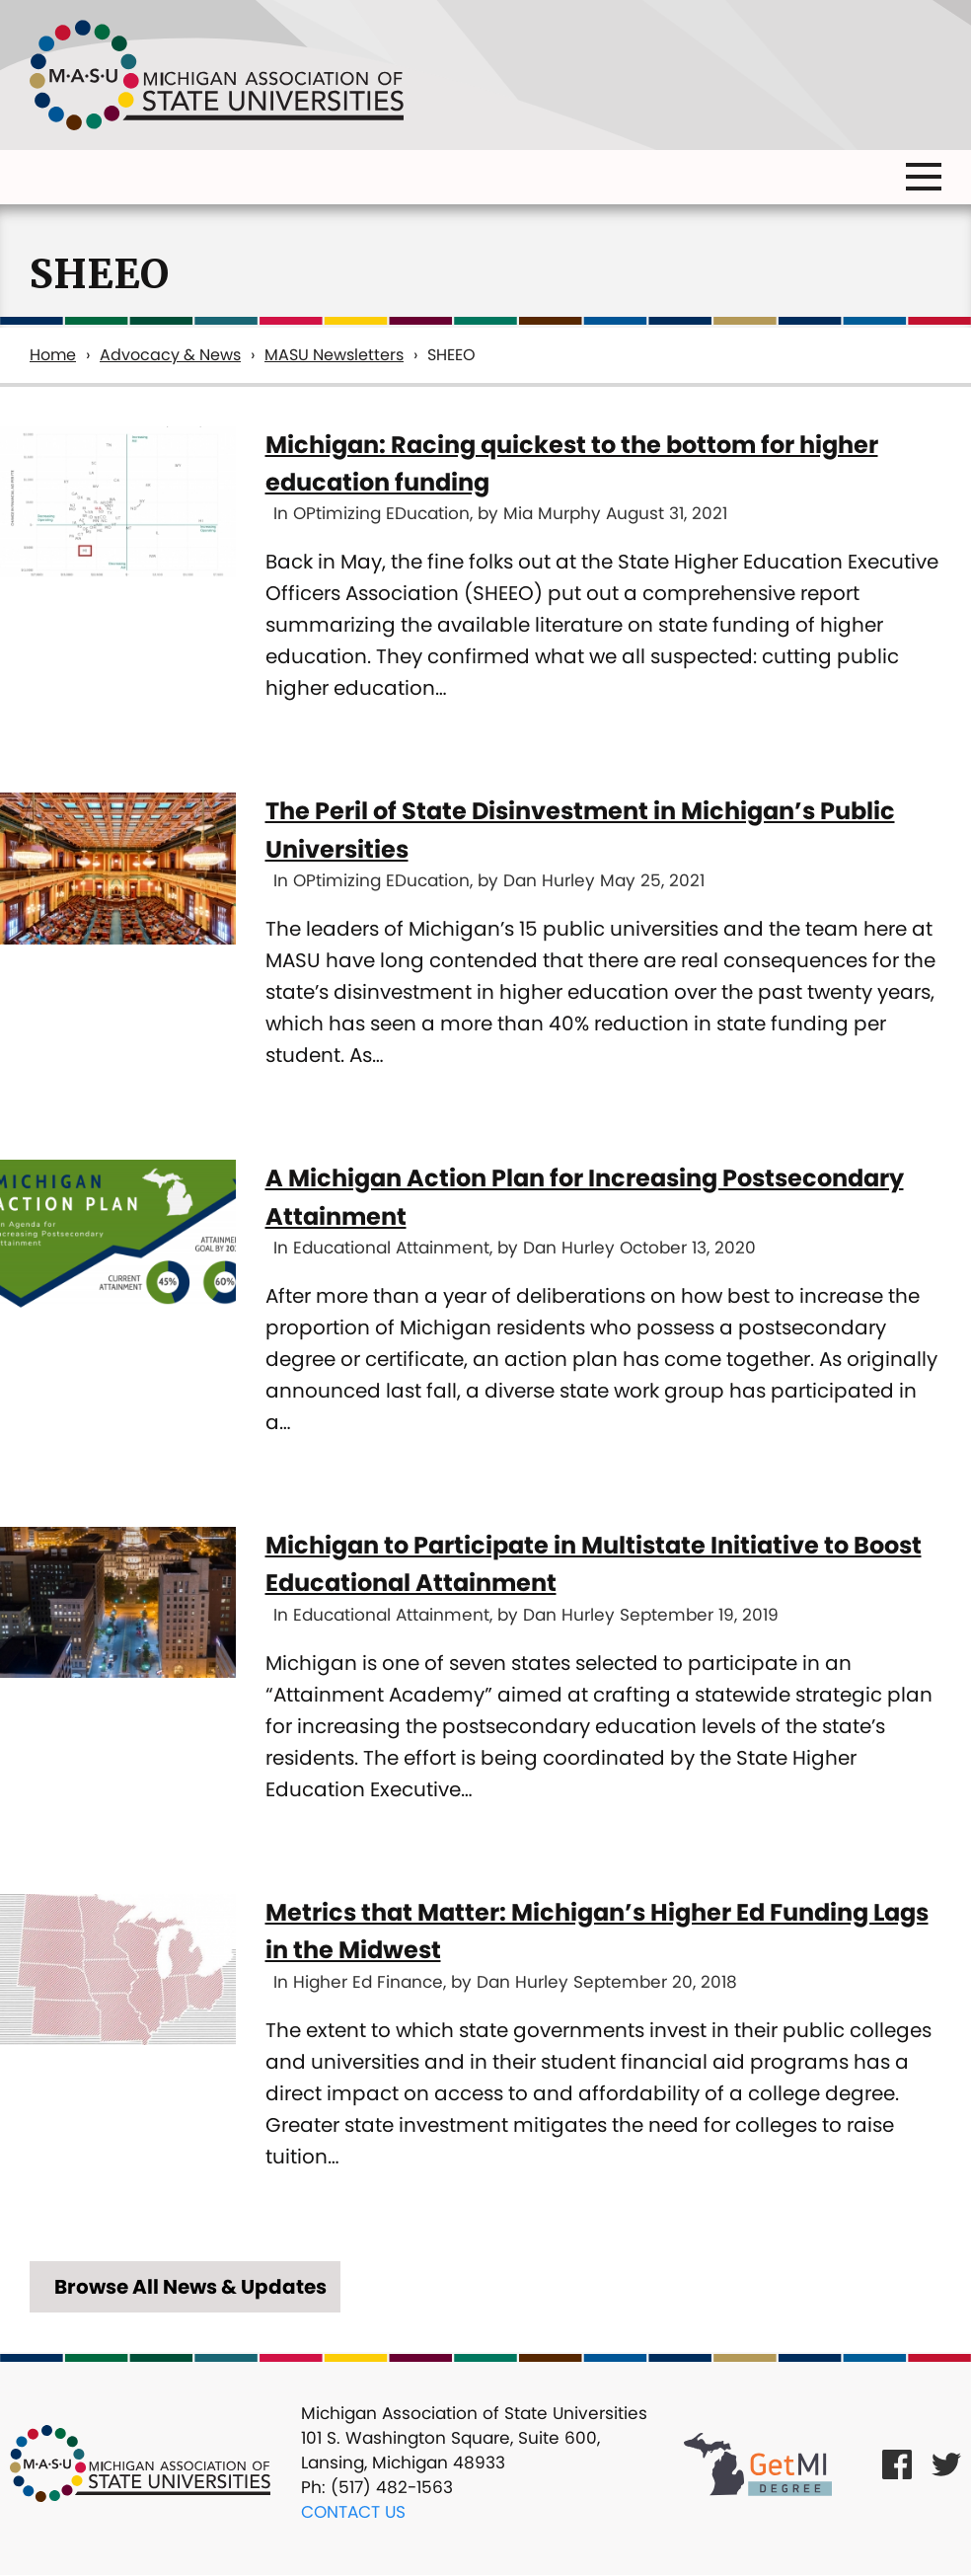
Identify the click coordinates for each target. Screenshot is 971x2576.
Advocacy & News (170, 354)
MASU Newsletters (334, 354)
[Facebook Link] (897, 2463)
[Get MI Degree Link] (758, 2463)
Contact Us (353, 2512)
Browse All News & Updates (190, 2287)
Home (53, 354)
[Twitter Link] (946, 2463)
